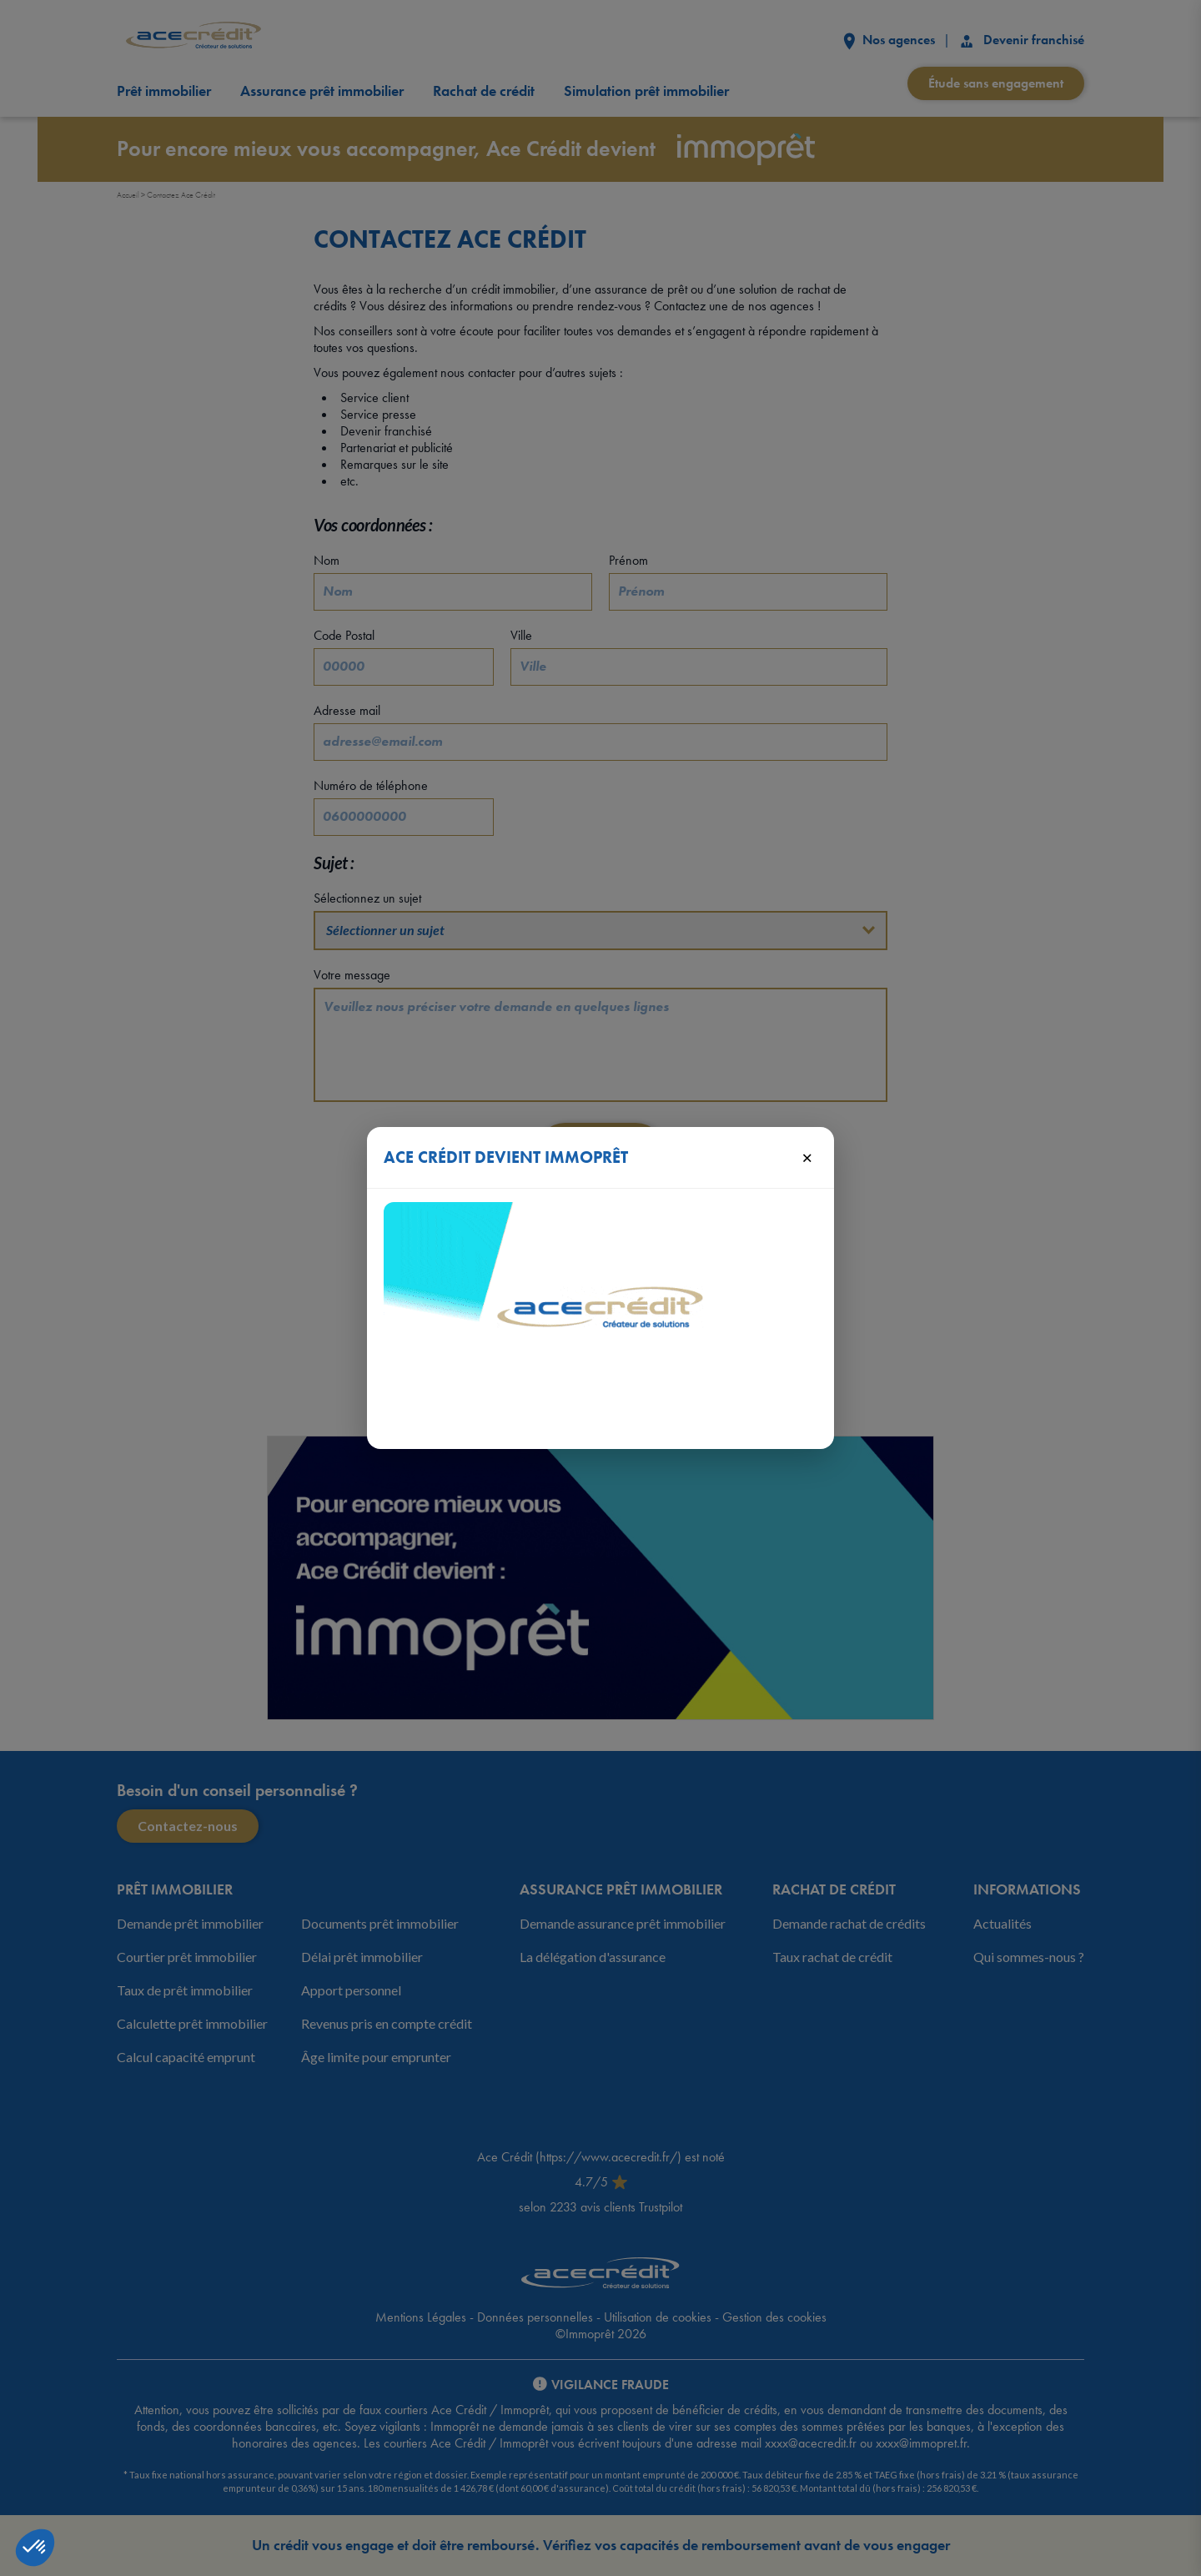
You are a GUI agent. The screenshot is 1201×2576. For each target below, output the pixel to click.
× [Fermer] (807, 1157)
